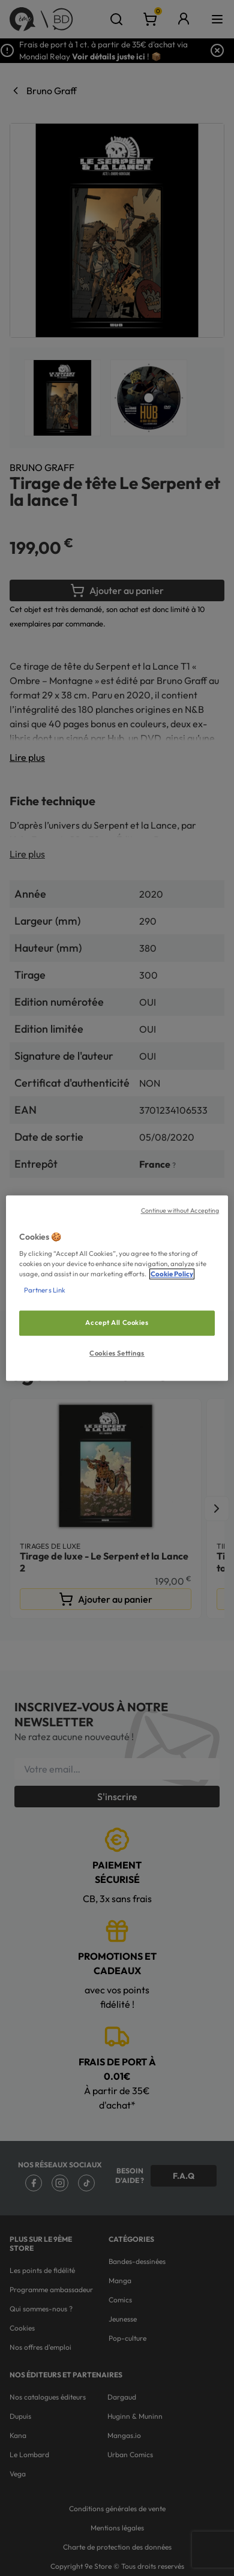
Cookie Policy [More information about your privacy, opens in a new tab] (172, 1274)
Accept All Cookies (116, 1323)
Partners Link (44, 1290)
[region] (117, 1288)
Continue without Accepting (180, 1210)
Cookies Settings (117, 1353)
